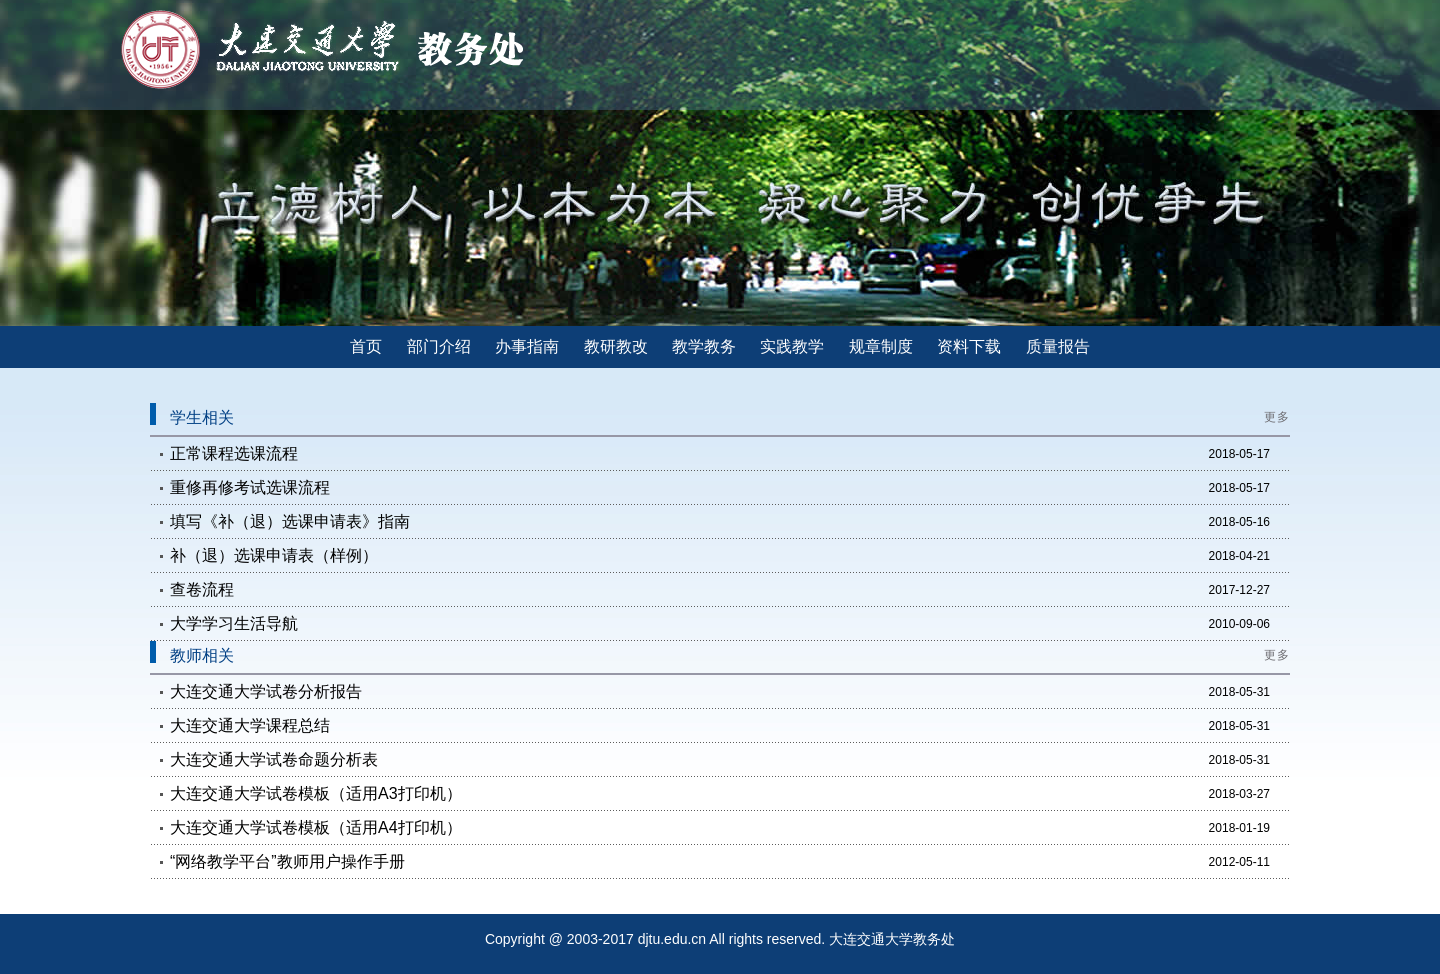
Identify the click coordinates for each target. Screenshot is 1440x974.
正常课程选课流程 (234, 453)
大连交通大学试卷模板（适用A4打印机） (316, 827)
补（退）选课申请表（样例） (274, 555)
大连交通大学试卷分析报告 (266, 691)
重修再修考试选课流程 (250, 487)
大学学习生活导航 (234, 623)
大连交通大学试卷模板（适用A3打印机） (316, 793)
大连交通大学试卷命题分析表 (274, 759)
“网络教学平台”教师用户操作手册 (287, 861)
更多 (1277, 417)
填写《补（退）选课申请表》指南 (290, 521)
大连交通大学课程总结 (250, 725)
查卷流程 (202, 589)
